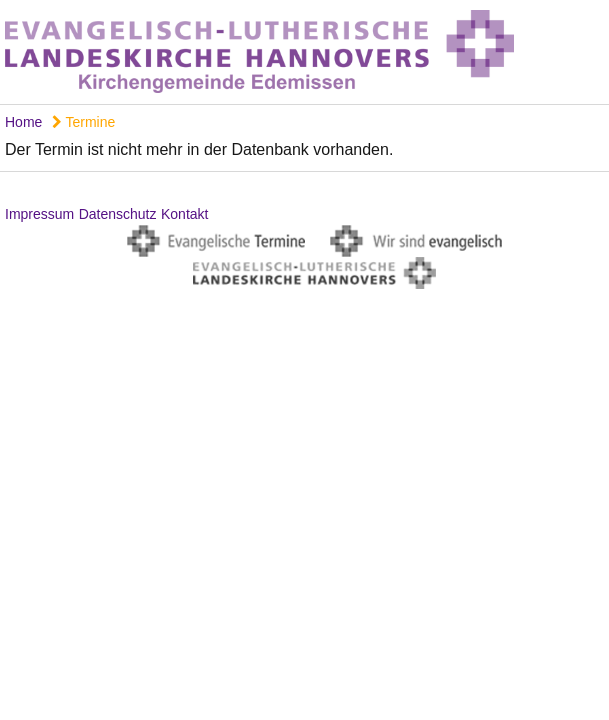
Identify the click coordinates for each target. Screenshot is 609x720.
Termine (83, 122)
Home (23, 122)
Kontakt (184, 214)
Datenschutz (118, 214)
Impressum (39, 214)
